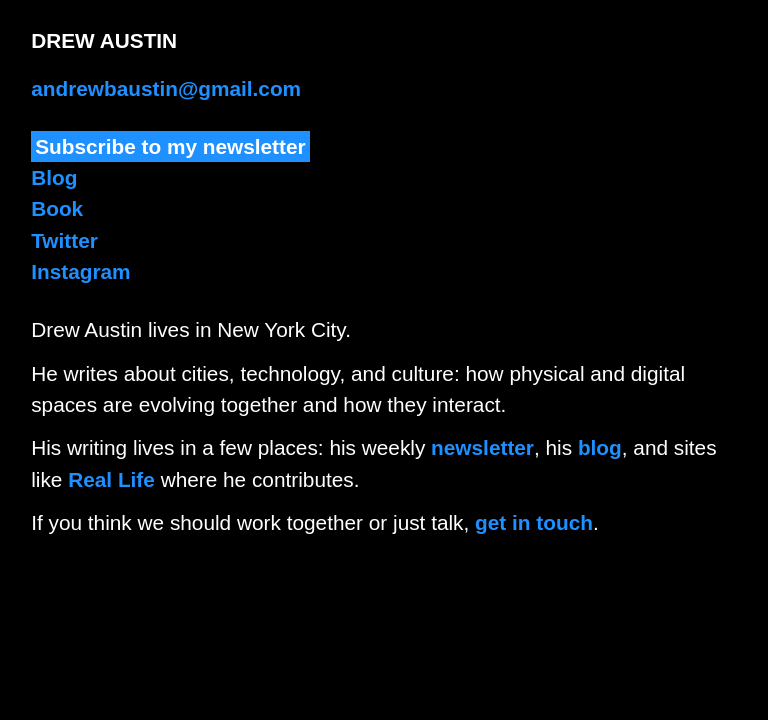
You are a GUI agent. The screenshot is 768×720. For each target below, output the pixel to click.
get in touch (534, 522)
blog (600, 447)
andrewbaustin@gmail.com (166, 88)
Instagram (80, 271)
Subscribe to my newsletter (170, 146)
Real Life (111, 479)
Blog (54, 177)
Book (57, 208)
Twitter (64, 240)
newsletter (482, 447)
